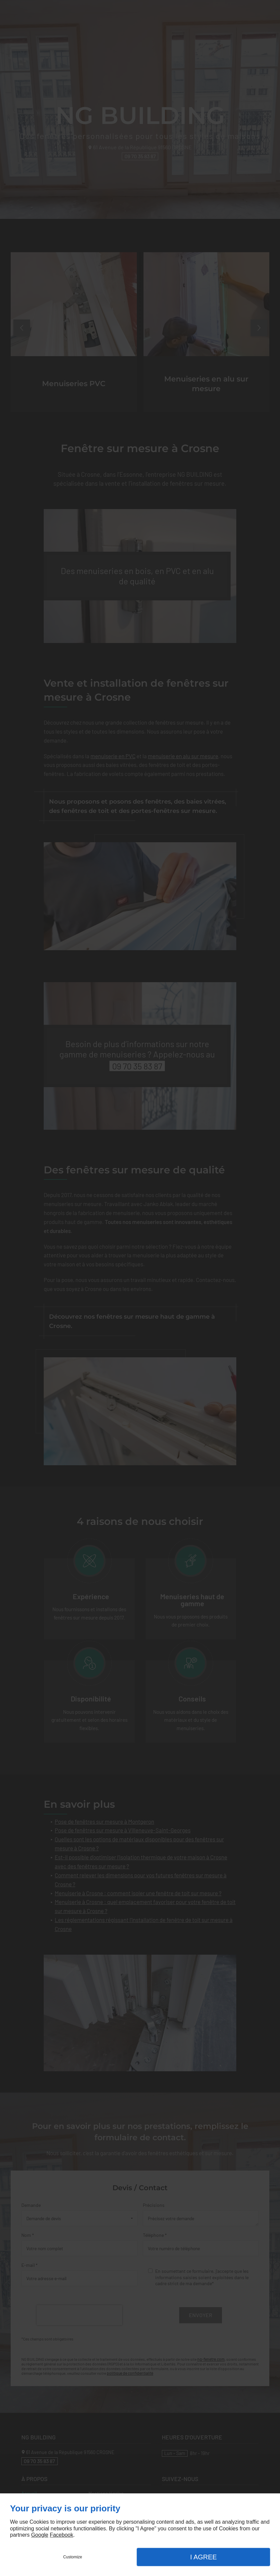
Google (39, 2535)
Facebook (61, 2535)
